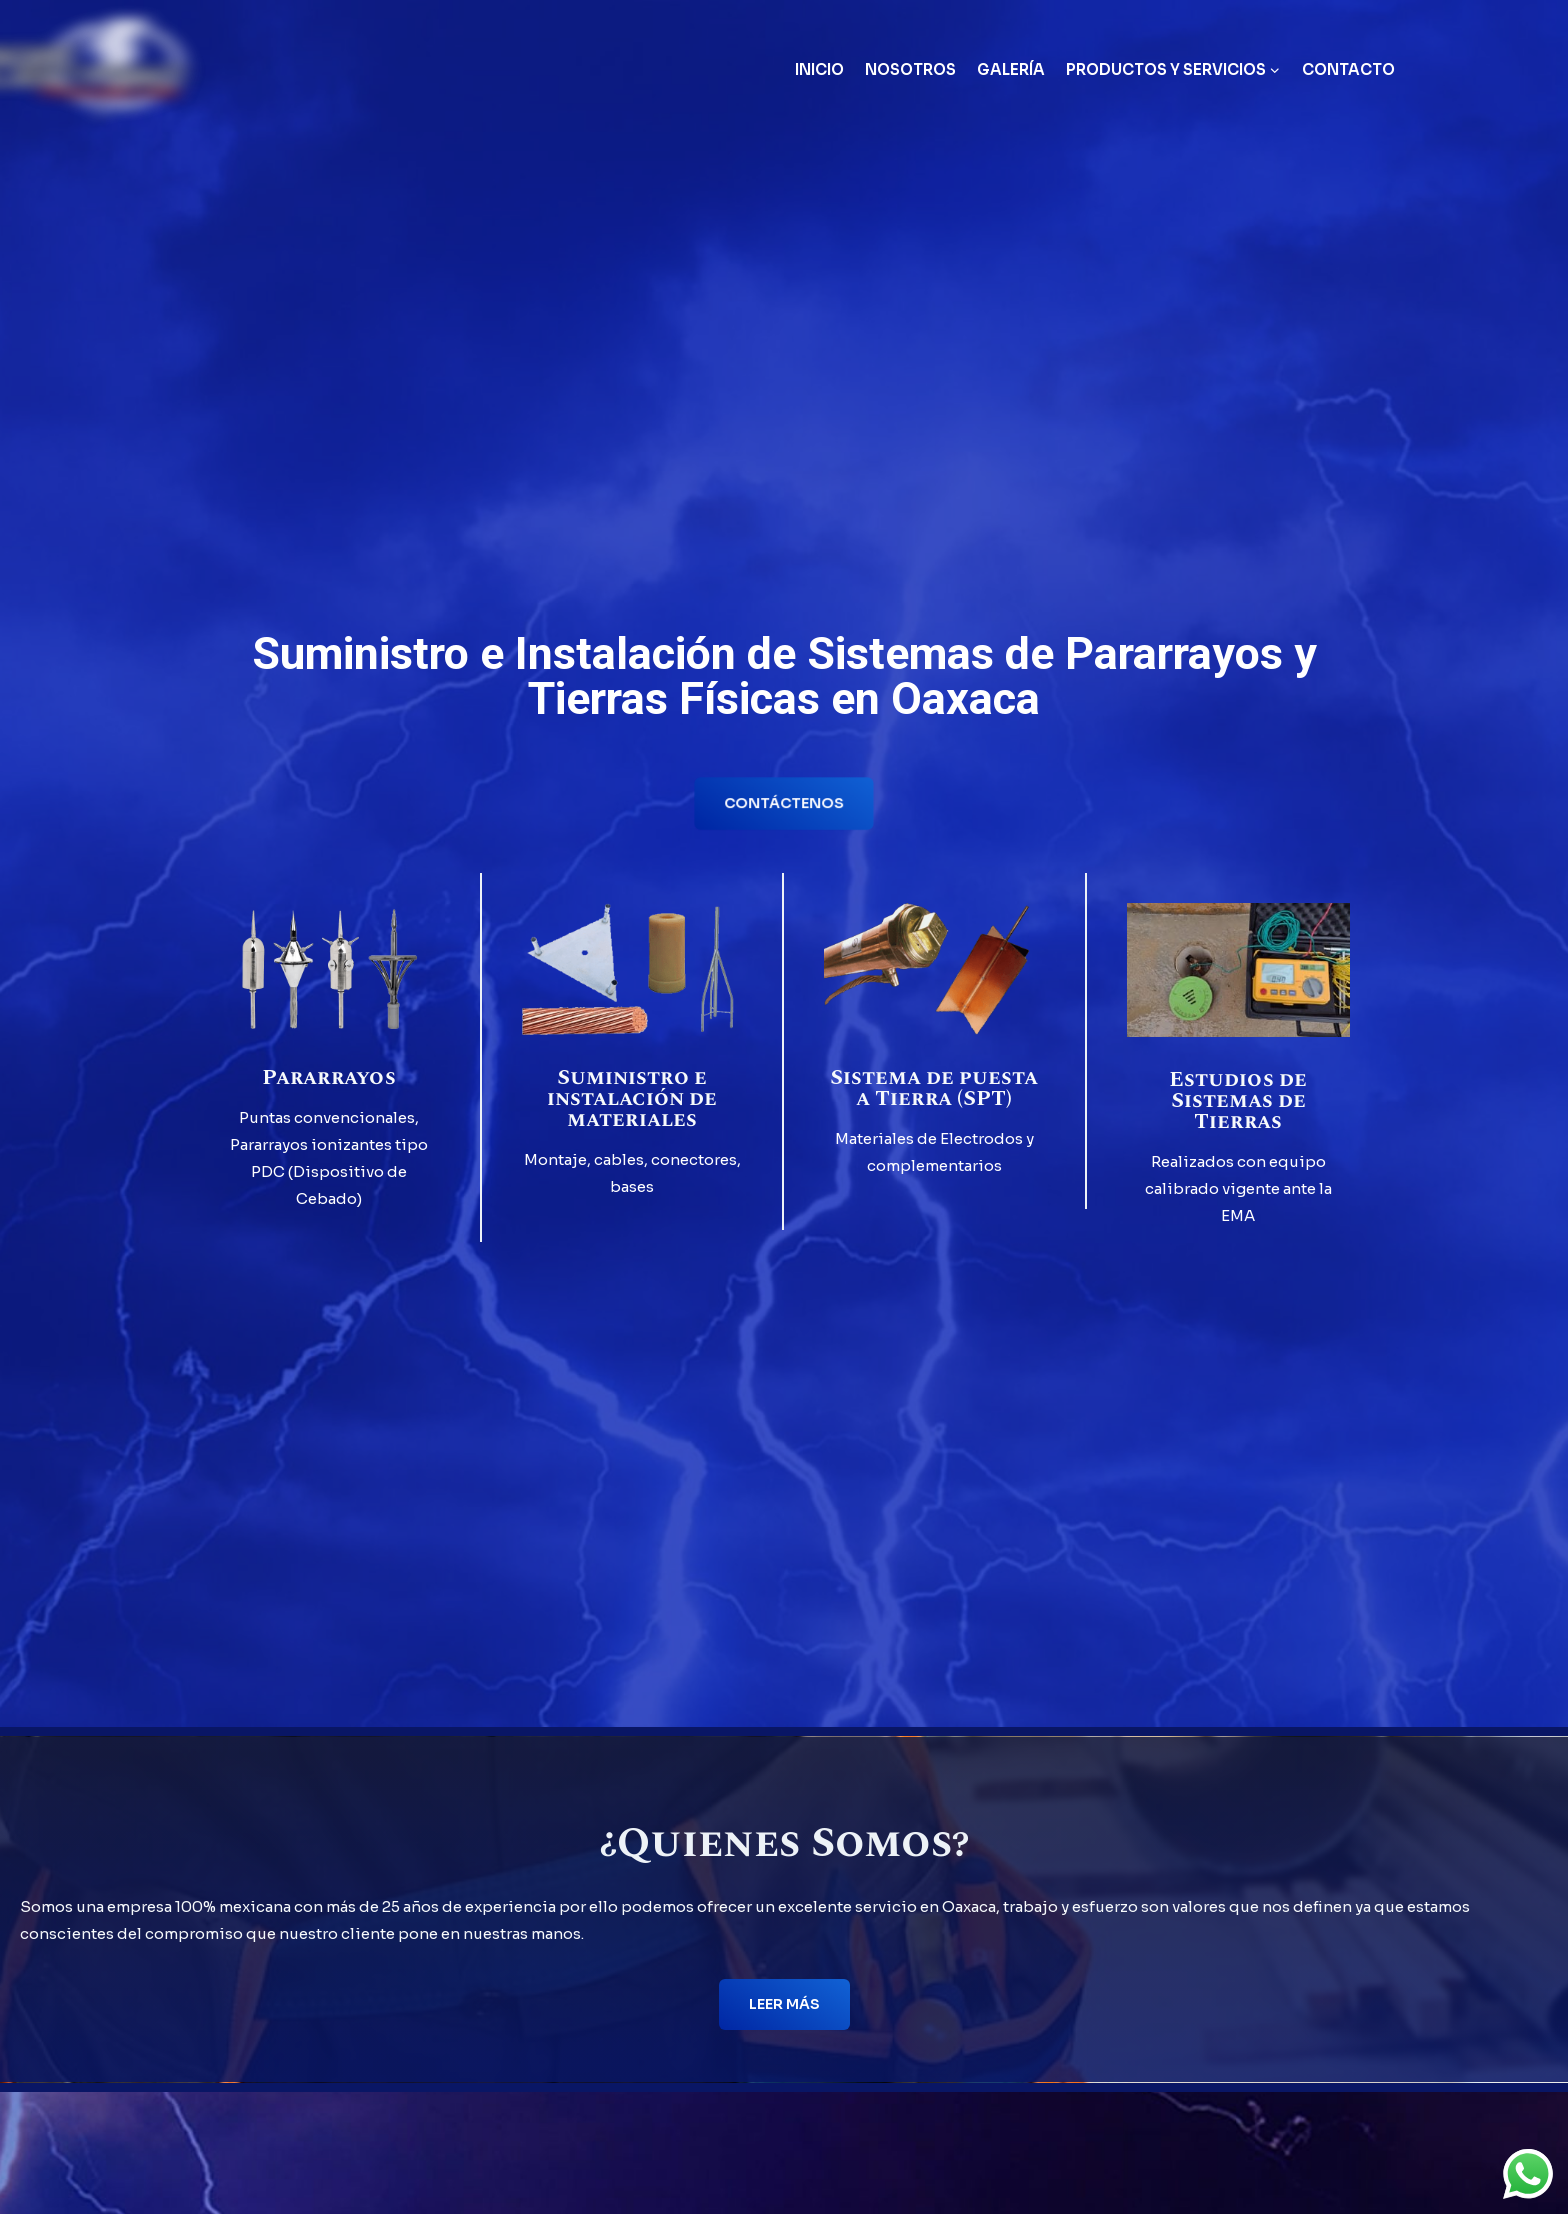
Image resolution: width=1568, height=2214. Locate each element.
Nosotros (910, 69)
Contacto (1348, 69)
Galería (1011, 69)
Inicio (819, 69)
